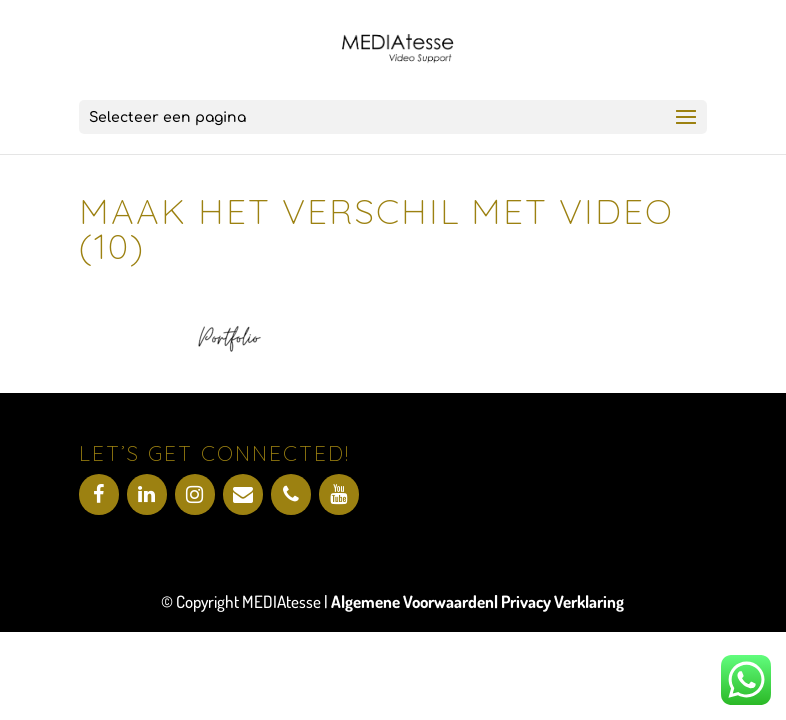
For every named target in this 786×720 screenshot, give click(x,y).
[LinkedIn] (147, 494)
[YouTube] (339, 494)
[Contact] (243, 494)
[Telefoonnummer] (291, 494)
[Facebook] (99, 494)
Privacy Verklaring (562, 601)
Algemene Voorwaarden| (416, 601)
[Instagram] (195, 494)
